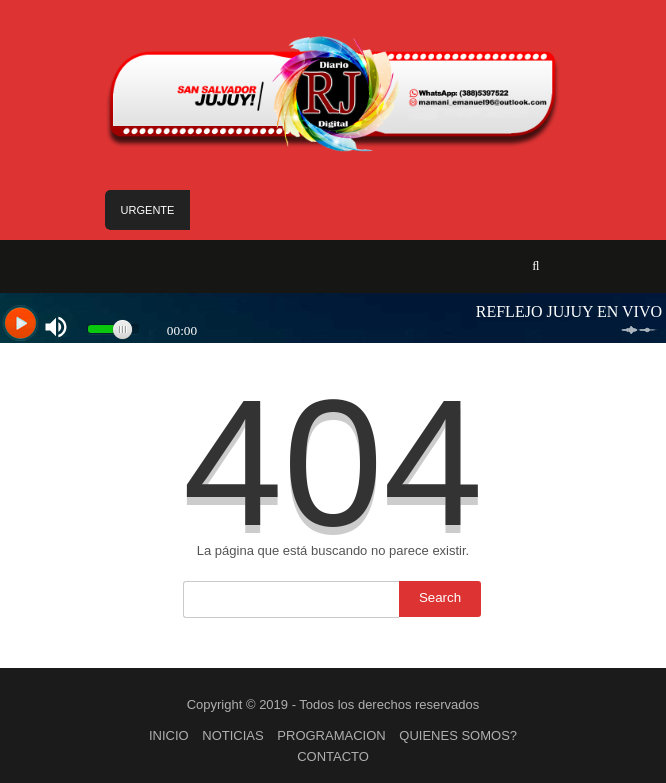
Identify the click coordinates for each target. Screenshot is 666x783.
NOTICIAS (232, 735)
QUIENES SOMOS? (458, 735)
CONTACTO (333, 756)
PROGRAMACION (331, 735)
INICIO (169, 735)
